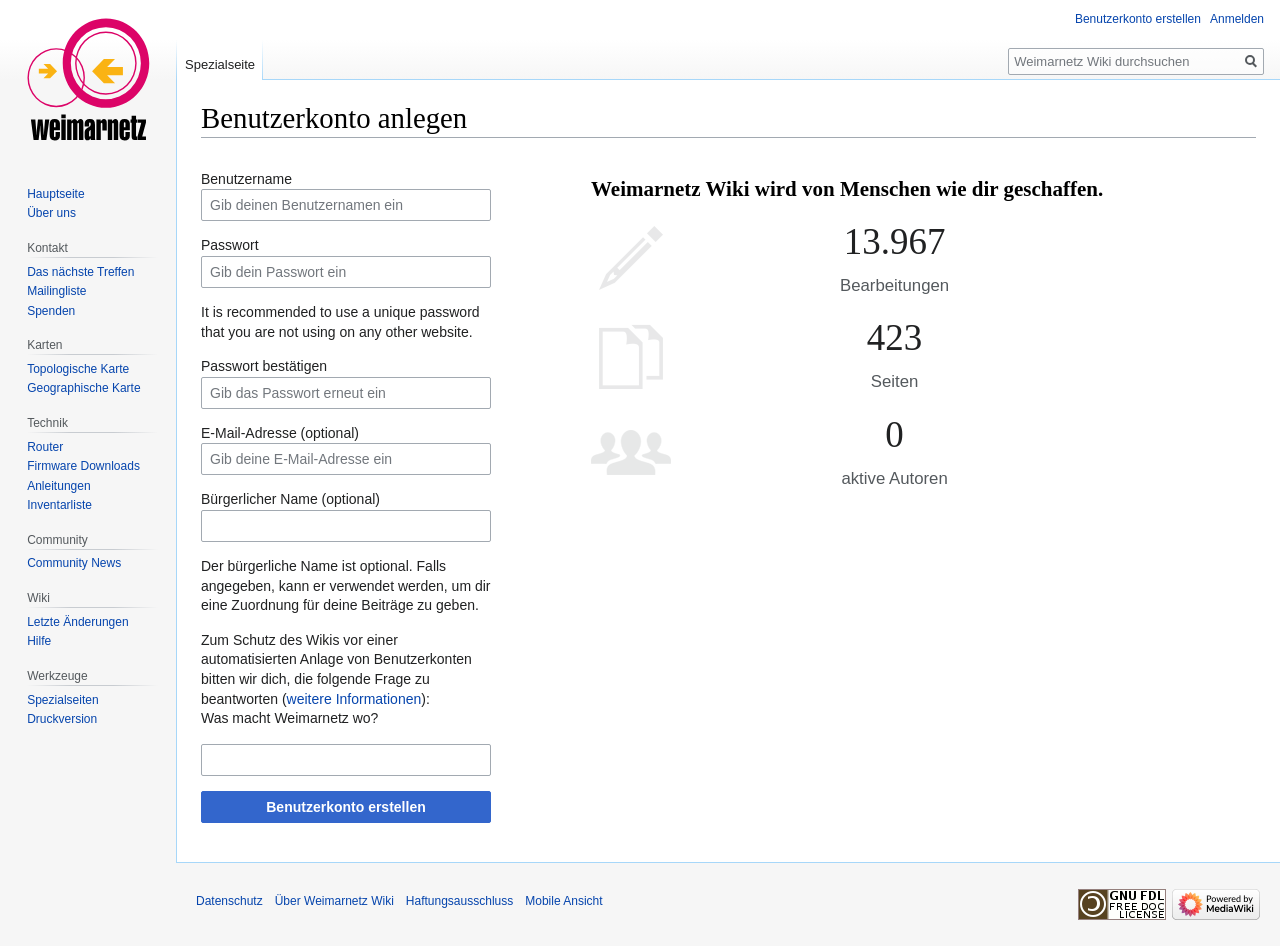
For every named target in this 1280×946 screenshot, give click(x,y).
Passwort (230, 245)
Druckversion (62, 719)
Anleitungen (58, 486)
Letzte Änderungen (77, 622)
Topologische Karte (78, 369)
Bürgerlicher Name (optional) (290, 499)
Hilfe (39, 641)
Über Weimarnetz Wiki (334, 901)
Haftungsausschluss (459, 901)
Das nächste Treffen (80, 272)
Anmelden (1237, 19)
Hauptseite (55, 194)
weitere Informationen (354, 699)
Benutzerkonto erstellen (345, 807)
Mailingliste (56, 291)
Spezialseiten (62, 700)
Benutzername (246, 179)
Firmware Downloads (83, 466)
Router (45, 447)
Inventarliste (59, 505)
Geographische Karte (83, 388)
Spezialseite (220, 64)
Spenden (51, 311)
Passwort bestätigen (264, 366)
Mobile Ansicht (563, 901)
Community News (74, 563)
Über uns (51, 213)
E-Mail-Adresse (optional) (280, 433)
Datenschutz (229, 901)
